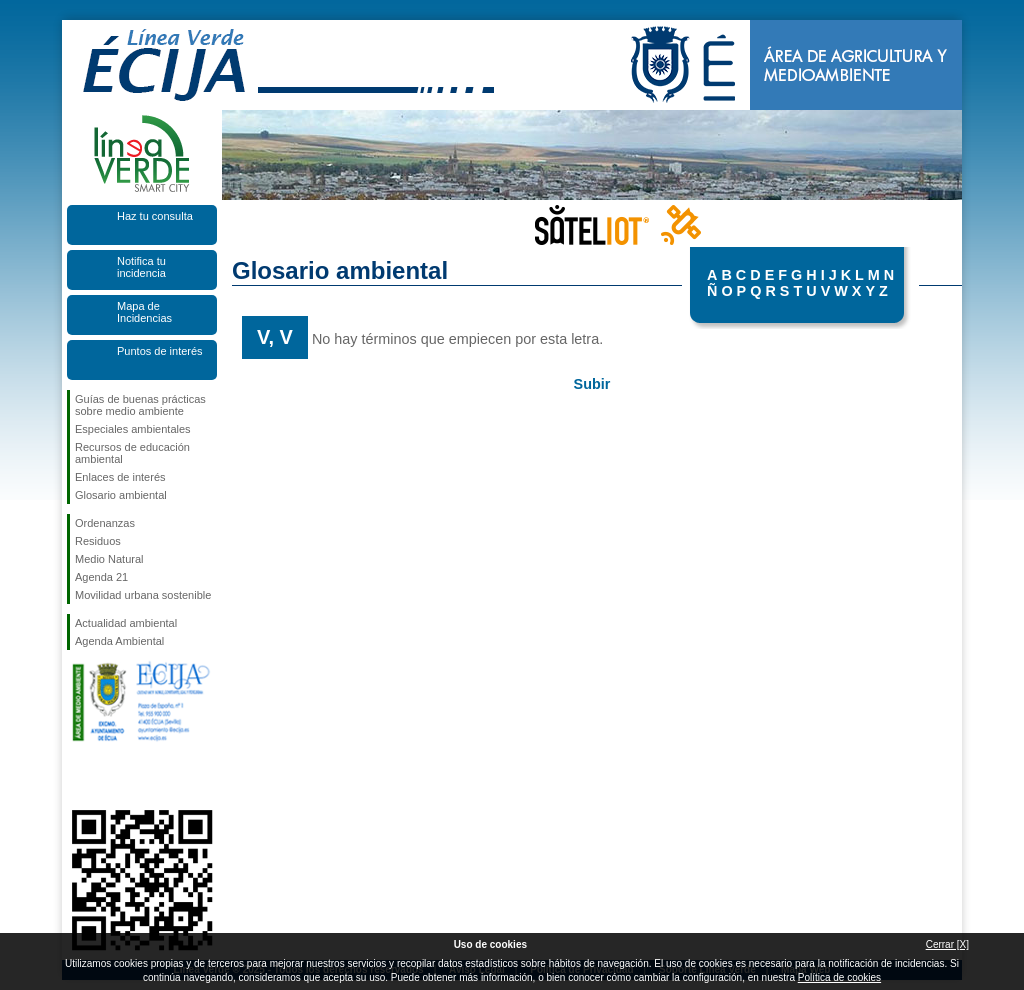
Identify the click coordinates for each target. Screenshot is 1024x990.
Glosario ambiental (121, 495)
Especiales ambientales (133, 429)
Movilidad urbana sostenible (143, 595)
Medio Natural (109, 559)
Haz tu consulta (155, 216)
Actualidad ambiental (126, 623)
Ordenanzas (105, 523)
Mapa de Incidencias (144, 312)
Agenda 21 (101, 577)
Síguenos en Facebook (79, 778)
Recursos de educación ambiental (132, 453)
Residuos (98, 541)
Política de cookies (839, 977)
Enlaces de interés (120, 477)
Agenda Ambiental (119, 641)
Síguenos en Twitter (112, 778)
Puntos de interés (160, 351)
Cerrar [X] (947, 944)
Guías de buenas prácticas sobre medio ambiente (140, 405)
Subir (592, 384)
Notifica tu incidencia (141, 267)
